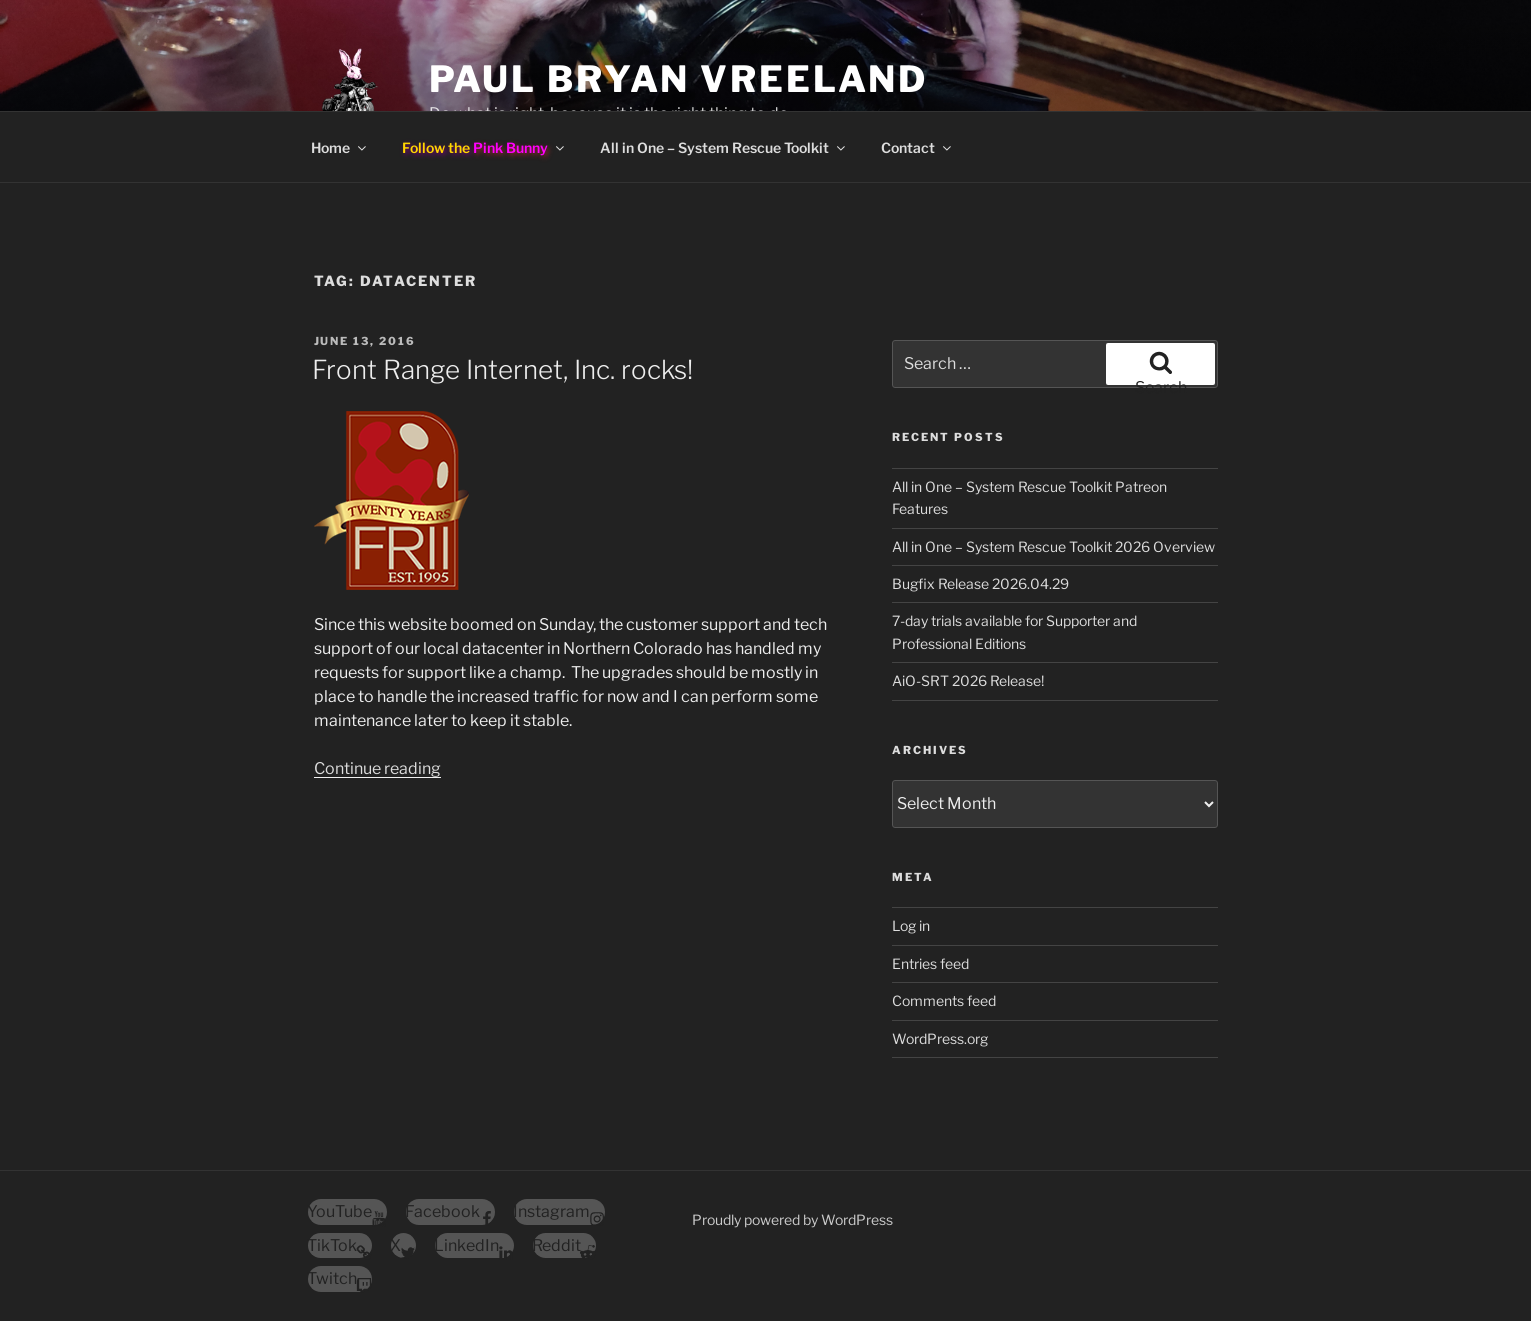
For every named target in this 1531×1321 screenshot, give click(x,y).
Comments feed (944, 1000)
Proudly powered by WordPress (792, 1219)
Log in (911, 925)
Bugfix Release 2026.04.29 (980, 583)
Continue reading (377, 768)
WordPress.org (940, 1038)
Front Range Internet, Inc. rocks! (502, 369)
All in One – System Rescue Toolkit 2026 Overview (1053, 546)
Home (340, 147)
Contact (917, 147)
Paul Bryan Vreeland (679, 79)
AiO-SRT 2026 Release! (968, 680)
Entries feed (930, 963)
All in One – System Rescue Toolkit (724, 147)
